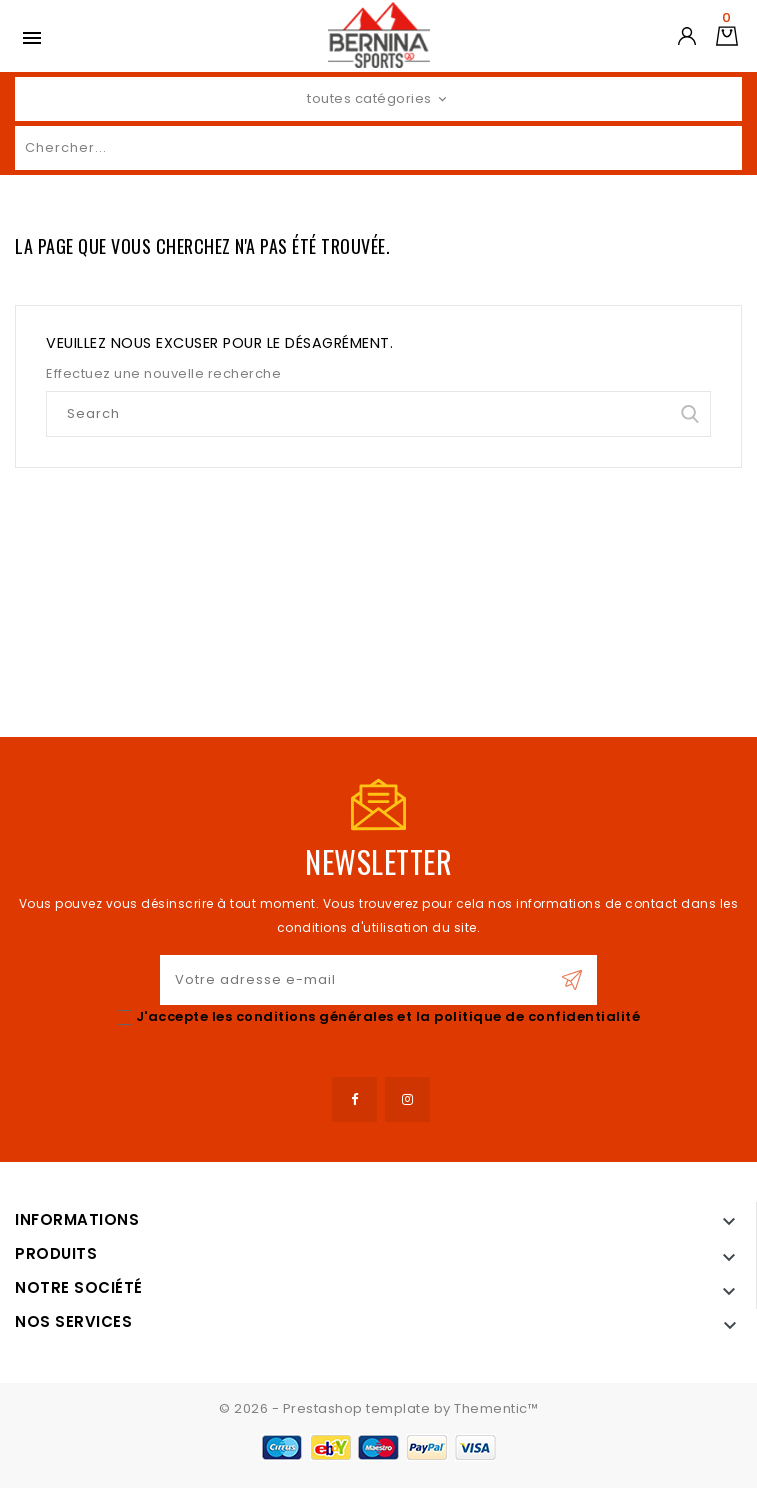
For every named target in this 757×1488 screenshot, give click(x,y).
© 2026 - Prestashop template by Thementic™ (378, 1408)
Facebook (354, 1099)
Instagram (407, 1099)
